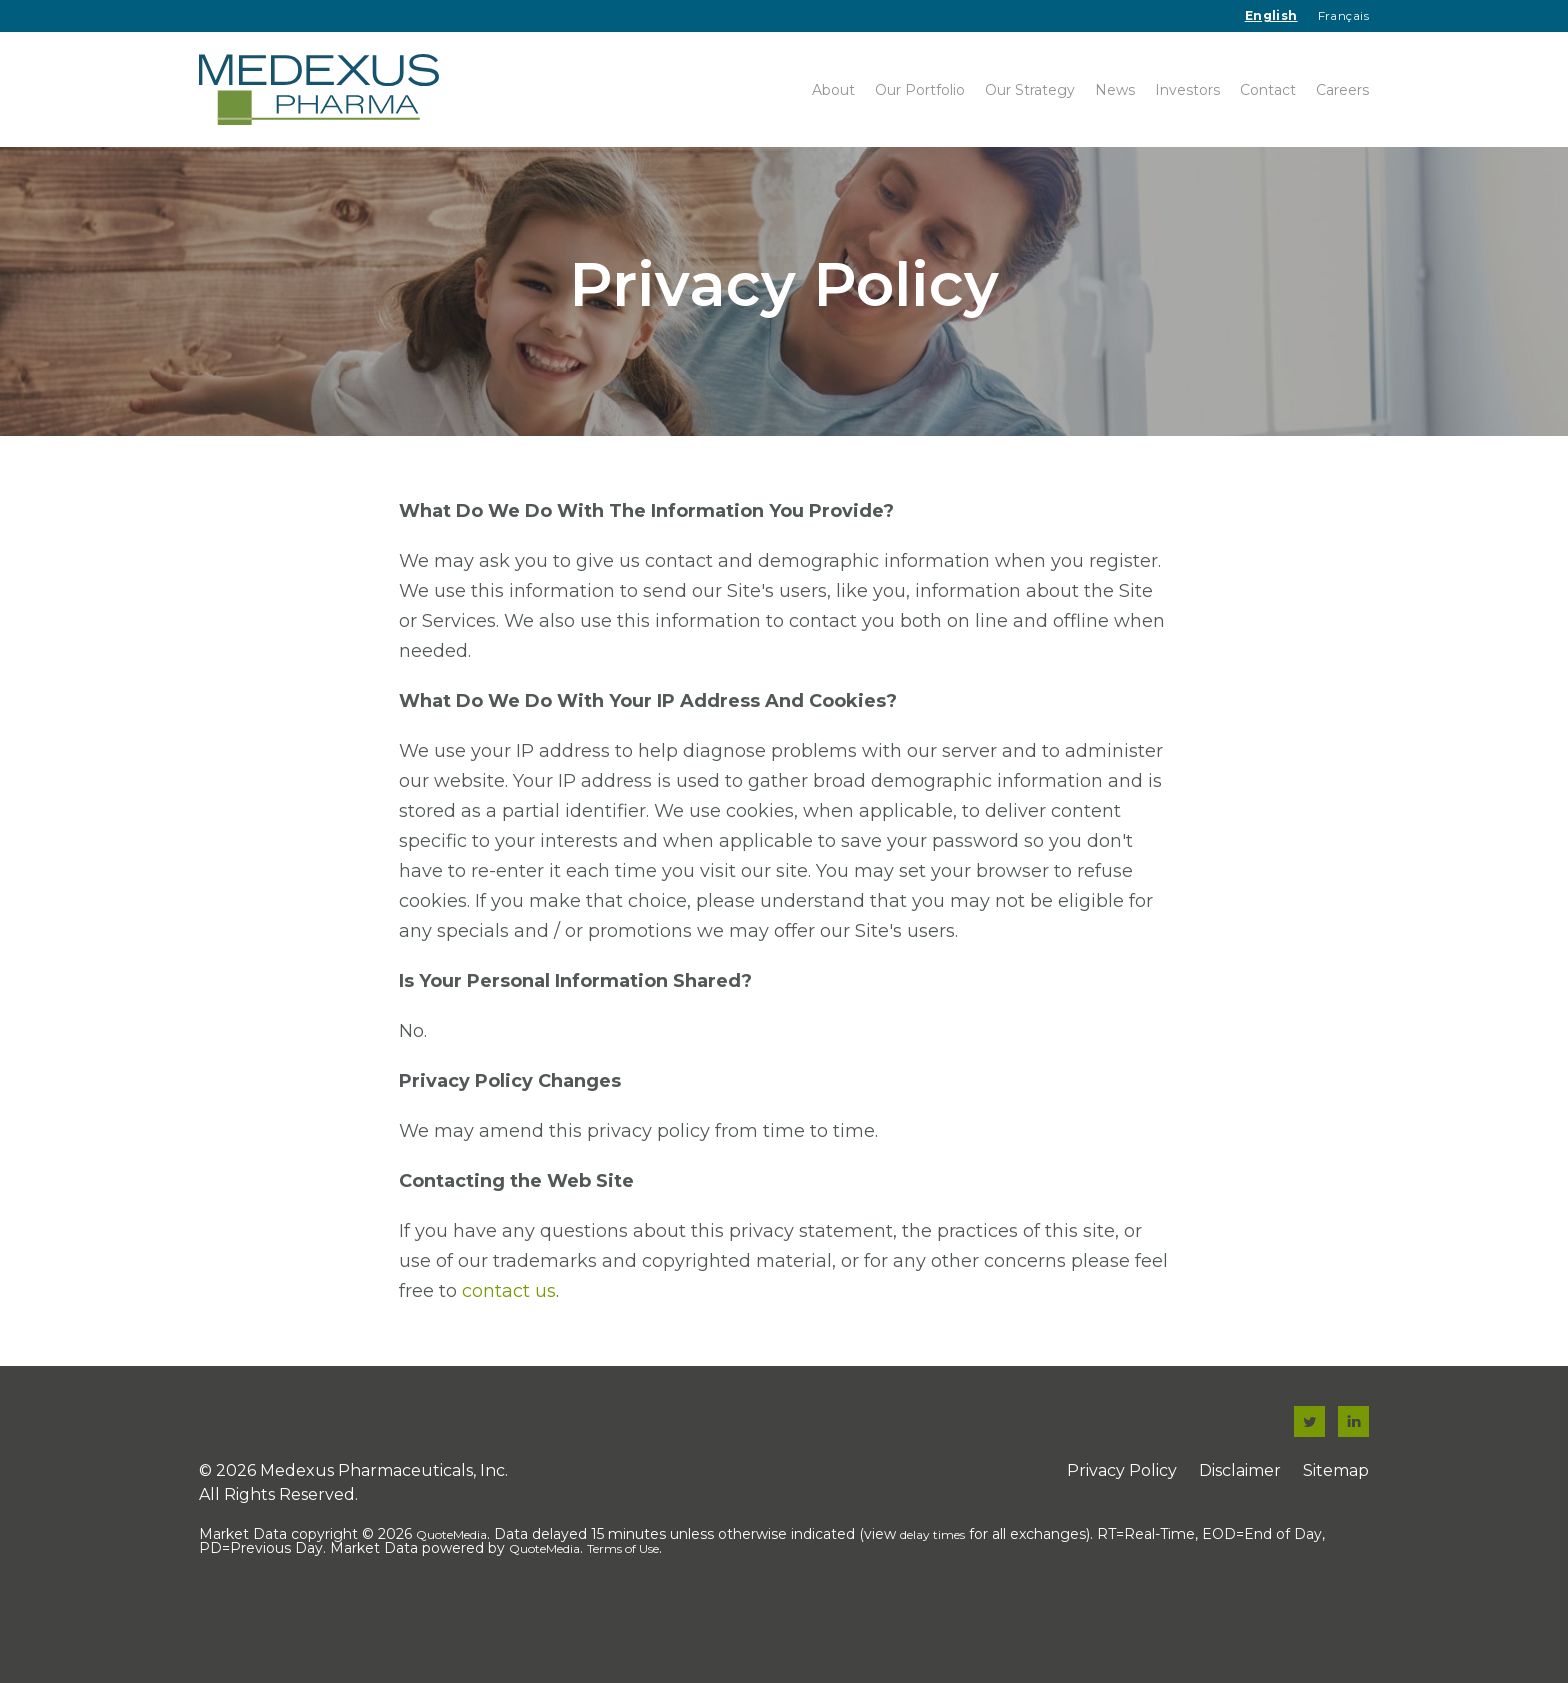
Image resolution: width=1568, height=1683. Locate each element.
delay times (932, 1602)
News (1115, 90)
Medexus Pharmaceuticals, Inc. (384, 1538)
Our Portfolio (920, 90)
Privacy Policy (1122, 1538)
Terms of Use (623, 1616)
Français (1343, 15)
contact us (509, 1359)
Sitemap (1336, 1538)
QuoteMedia (451, 1602)
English (1271, 15)
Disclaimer (1240, 1538)
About (833, 90)
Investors (1187, 90)
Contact (1268, 90)
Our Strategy (1030, 90)
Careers (1342, 90)
